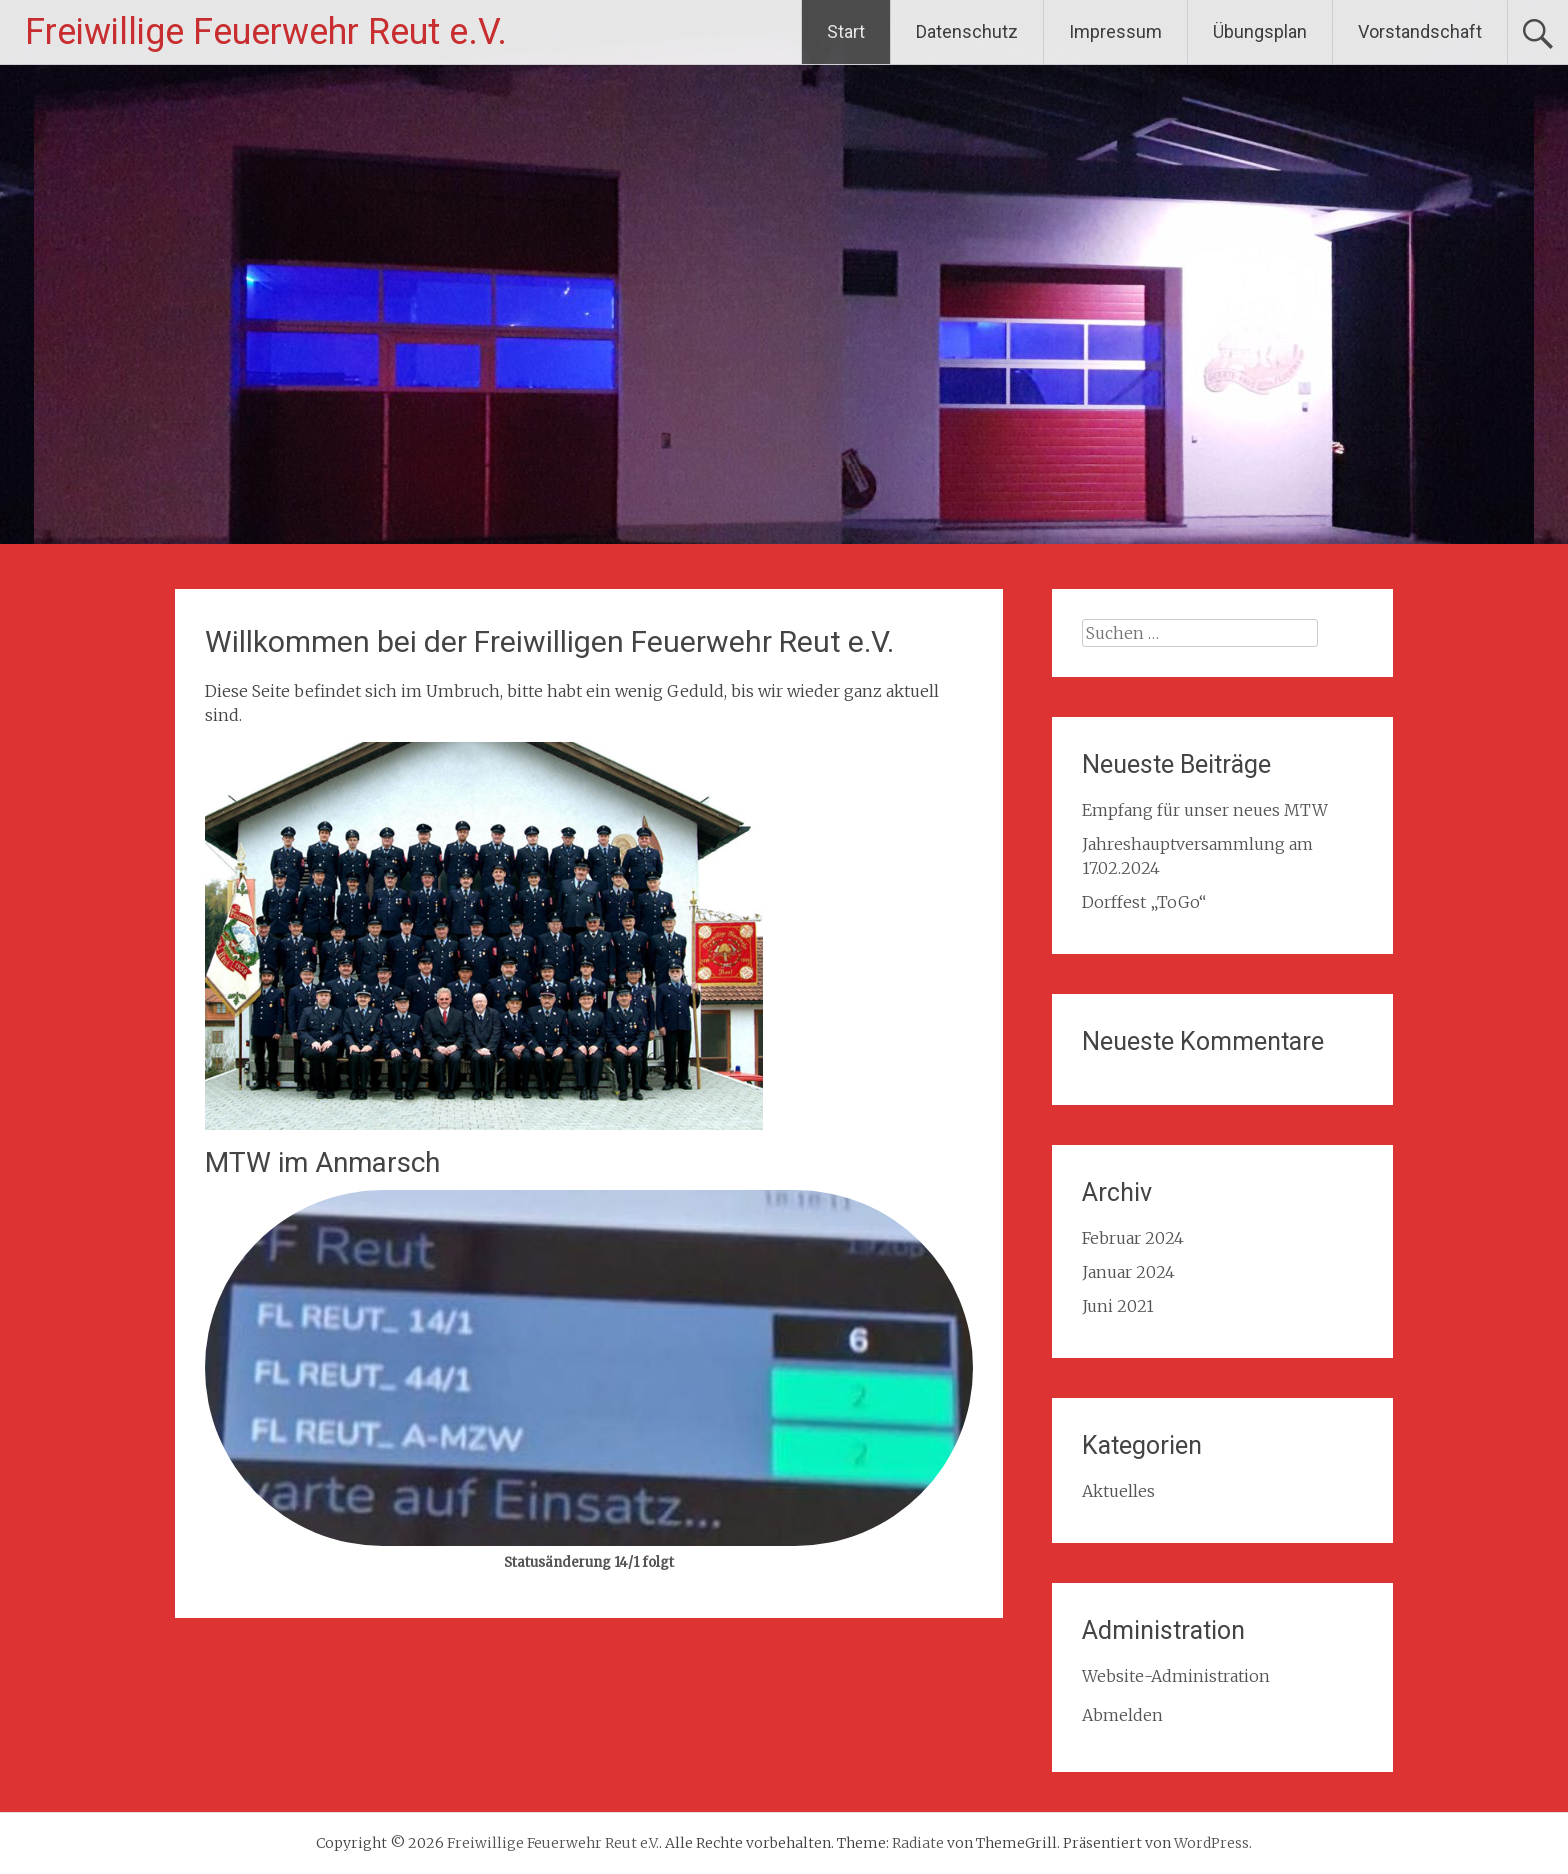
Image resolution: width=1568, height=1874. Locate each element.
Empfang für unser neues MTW (1205, 810)
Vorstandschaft (1420, 31)
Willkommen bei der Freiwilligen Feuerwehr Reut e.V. (549, 641)
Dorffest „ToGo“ (1144, 902)
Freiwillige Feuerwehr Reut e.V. (266, 32)
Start (846, 31)
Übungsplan (1260, 31)
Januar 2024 (1128, 1272)
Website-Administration (1176, 1676)
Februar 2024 (1133, 1238)
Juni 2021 (1118, 1306)
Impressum (1115, 31)
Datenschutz (967, 31)
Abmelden (1122, 1715)
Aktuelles (1118, 1491)
